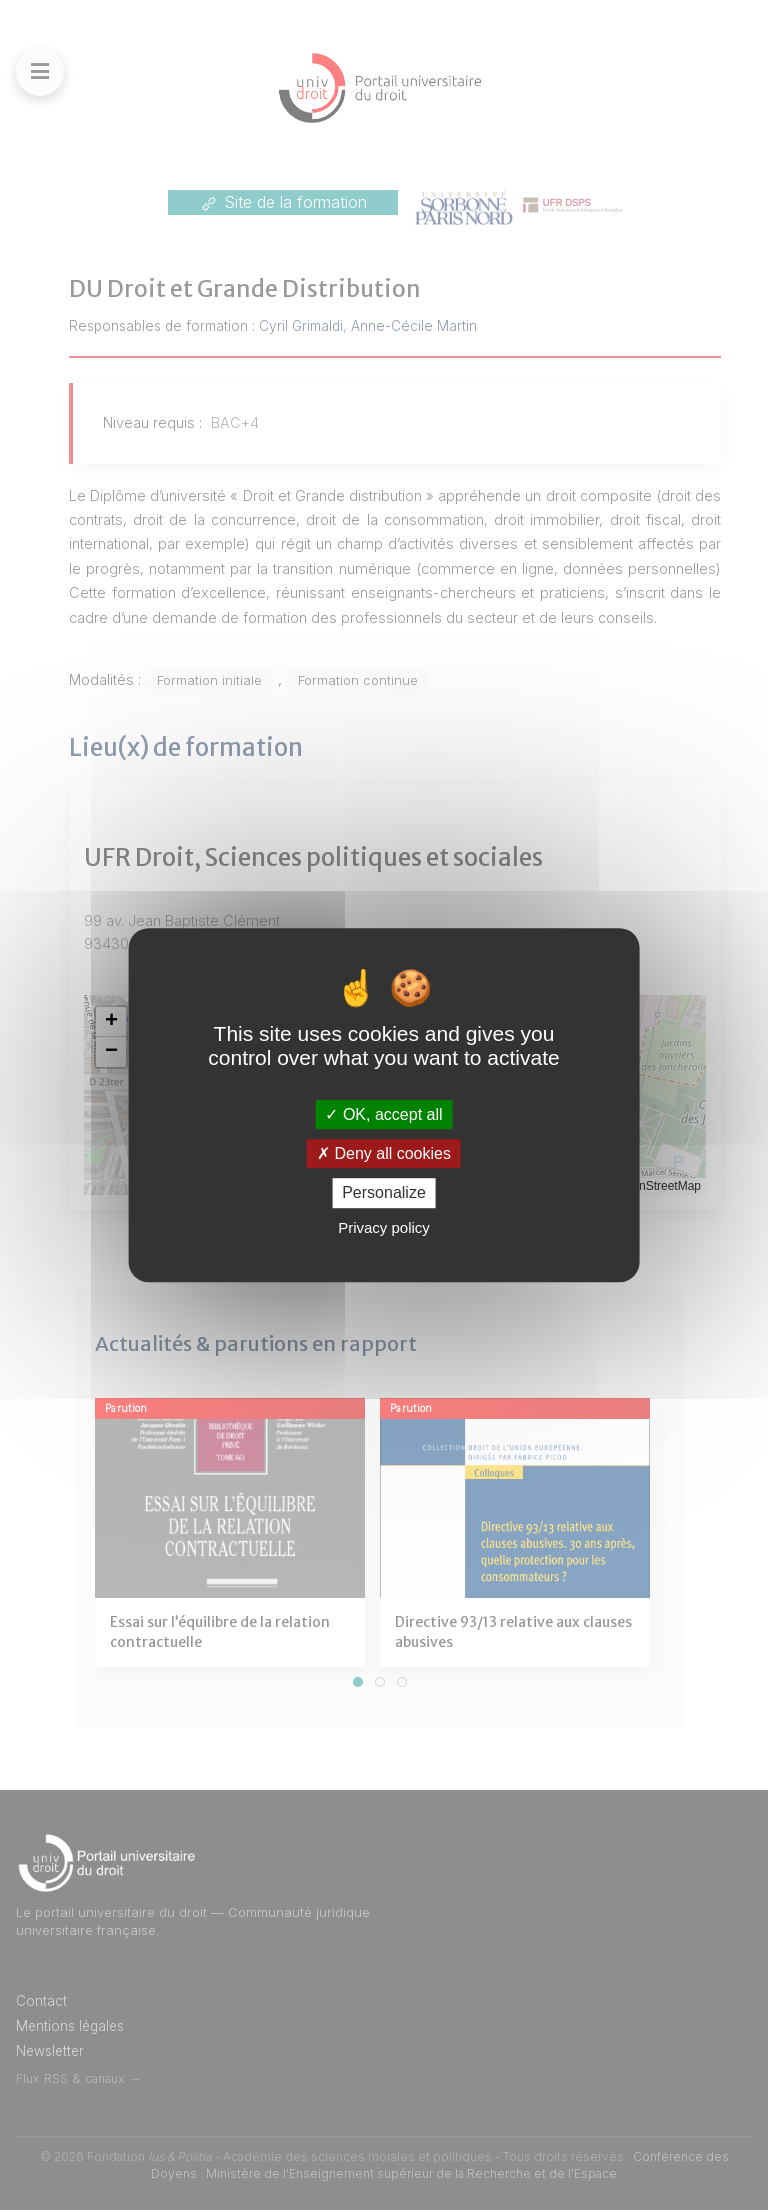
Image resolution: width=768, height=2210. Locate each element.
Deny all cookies (384, 1153)
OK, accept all (383, 1114)
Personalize (384, 1193)
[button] (111, 1022)
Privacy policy (384, 1227)
